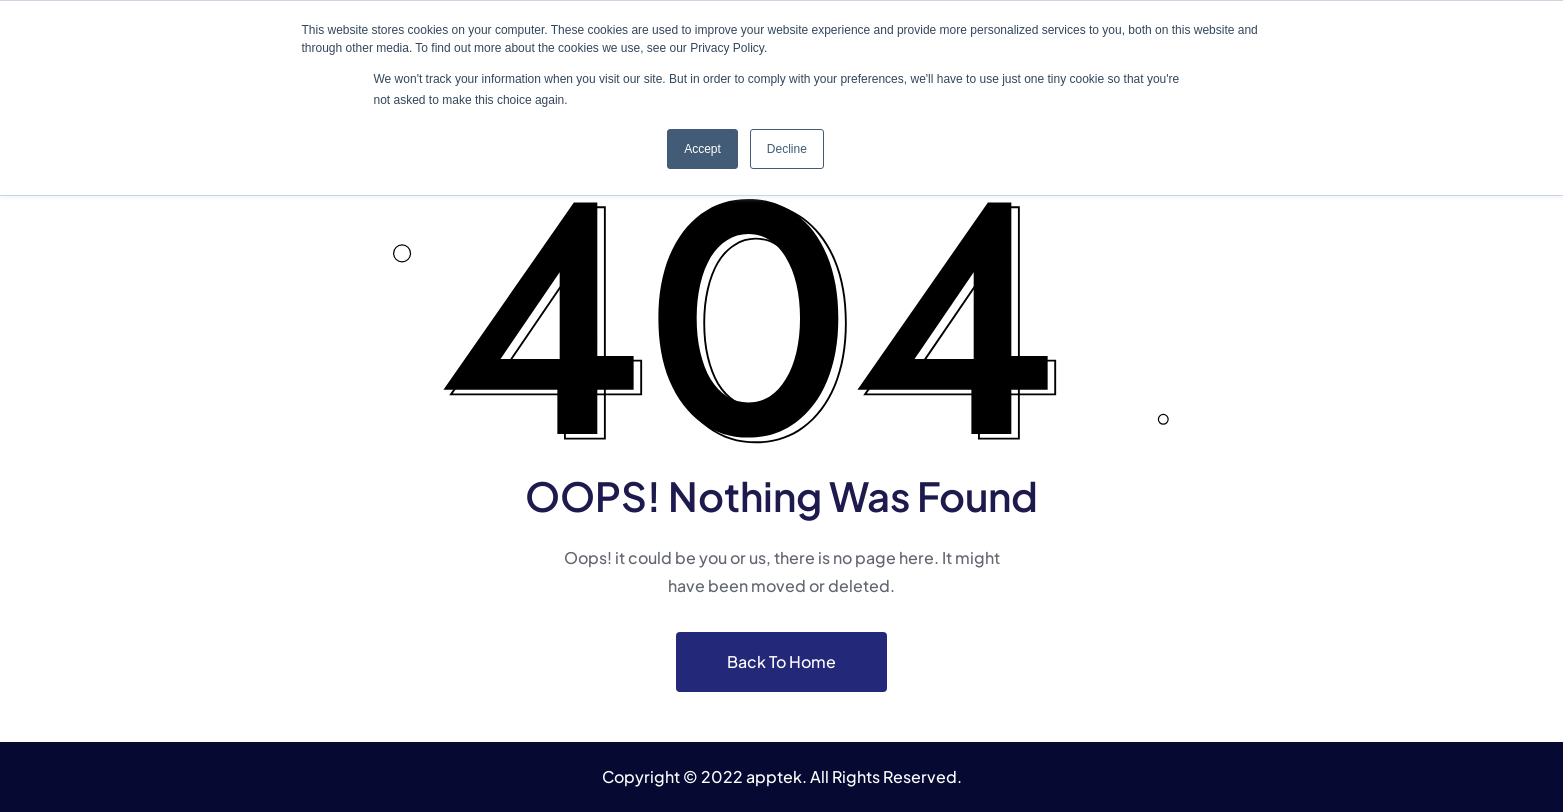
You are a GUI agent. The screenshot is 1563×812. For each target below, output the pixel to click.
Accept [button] (702, 149)
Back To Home (781, 661)
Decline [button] (787, 149)
